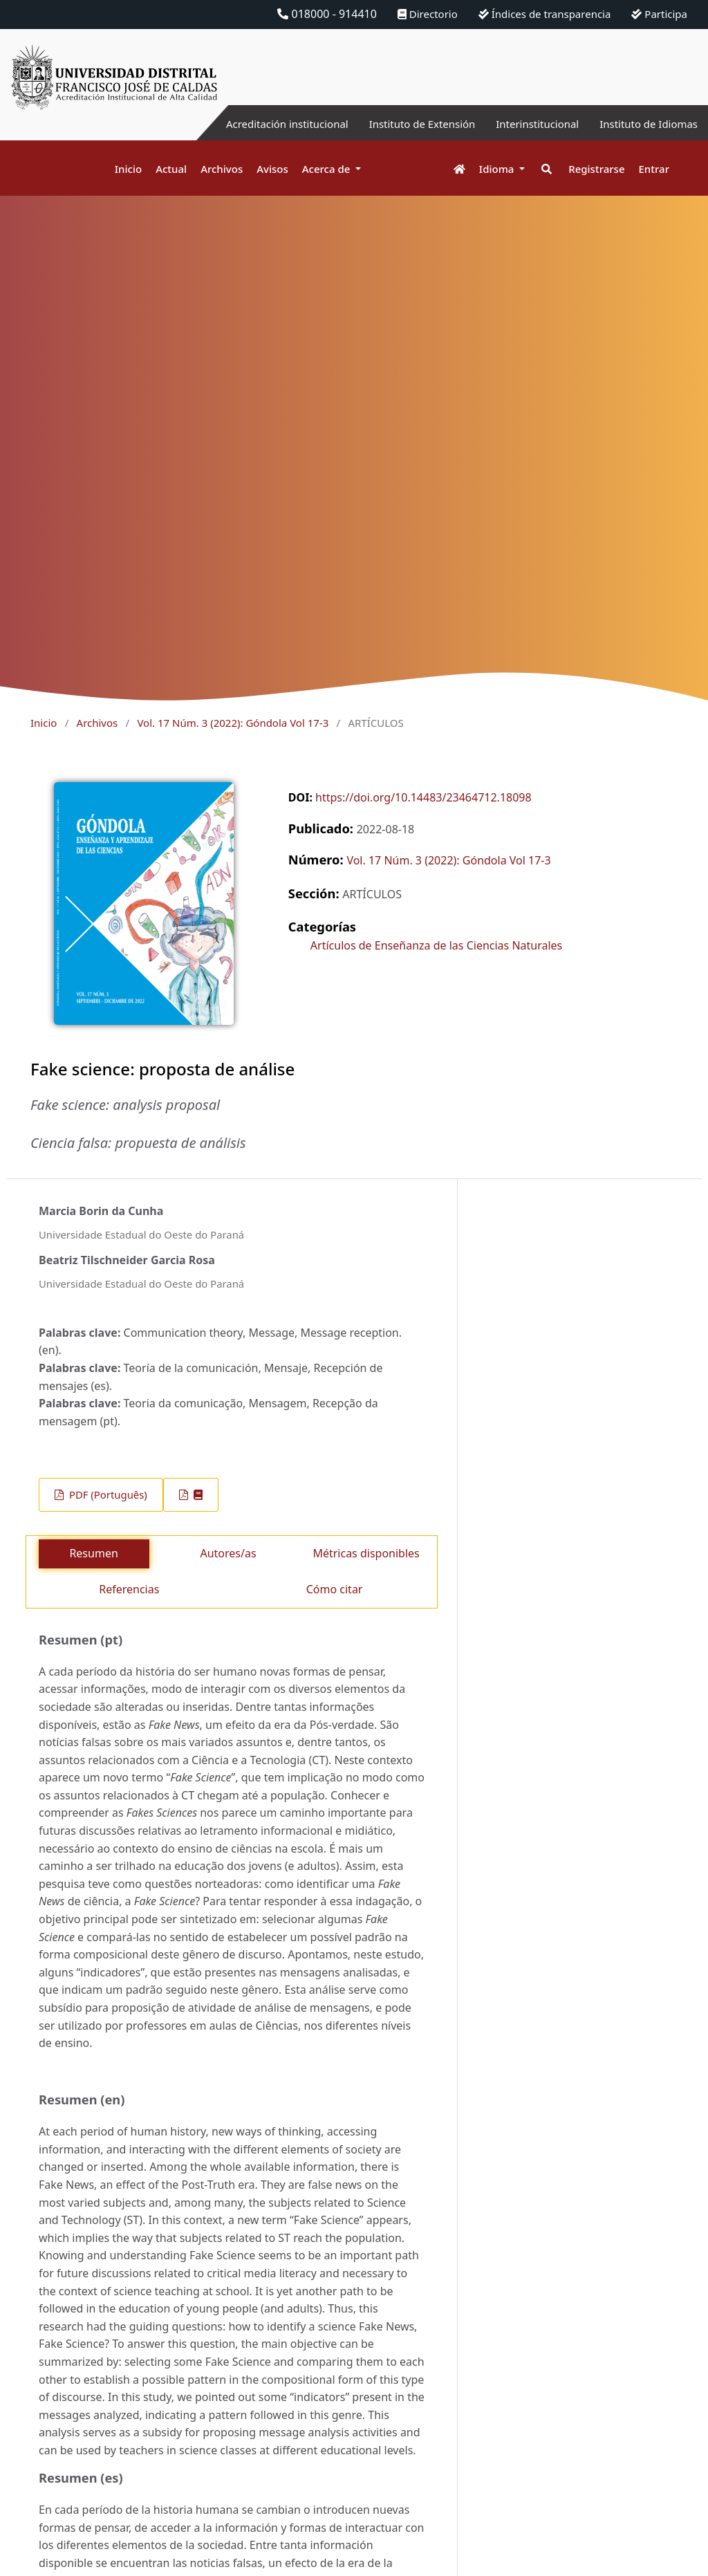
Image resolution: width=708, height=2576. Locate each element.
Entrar (654, 169)
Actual (171, 169)
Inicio (128, 169)
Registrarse (596, 169)
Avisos (272, 169)
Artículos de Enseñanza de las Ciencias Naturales (436, 945)
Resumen (93, 1553)
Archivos (222, 169)
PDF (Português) (106, 1494)
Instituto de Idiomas (645, 123)
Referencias (129, 1589)
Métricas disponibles (366, 1553)
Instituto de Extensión (405, 123)
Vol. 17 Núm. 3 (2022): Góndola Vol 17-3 (232, 723)
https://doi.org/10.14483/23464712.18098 (423, 797)
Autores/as (228, 1553)
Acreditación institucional (262, 123)
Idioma (498, 169)
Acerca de (327, 169)
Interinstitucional (527, 123)
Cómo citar (334, 1589)
